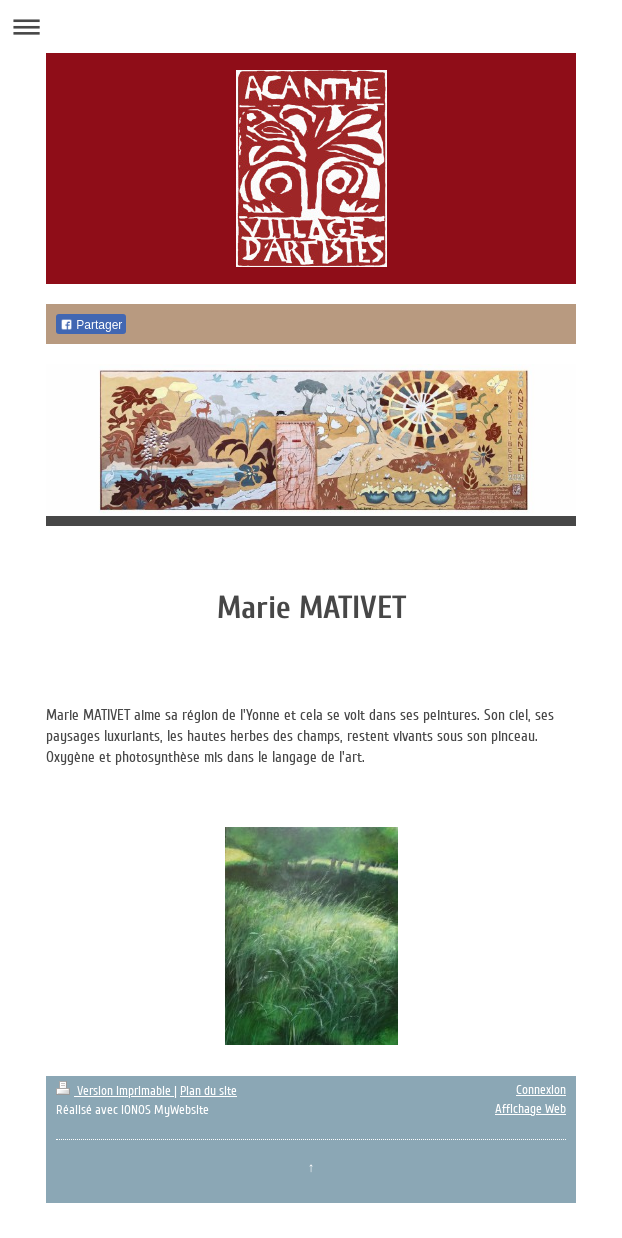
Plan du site (208, 1091)
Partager (91, 325)
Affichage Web (530, 1109)
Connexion (541, 1090)
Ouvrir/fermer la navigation (311, 26)
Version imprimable (115, 1091)
